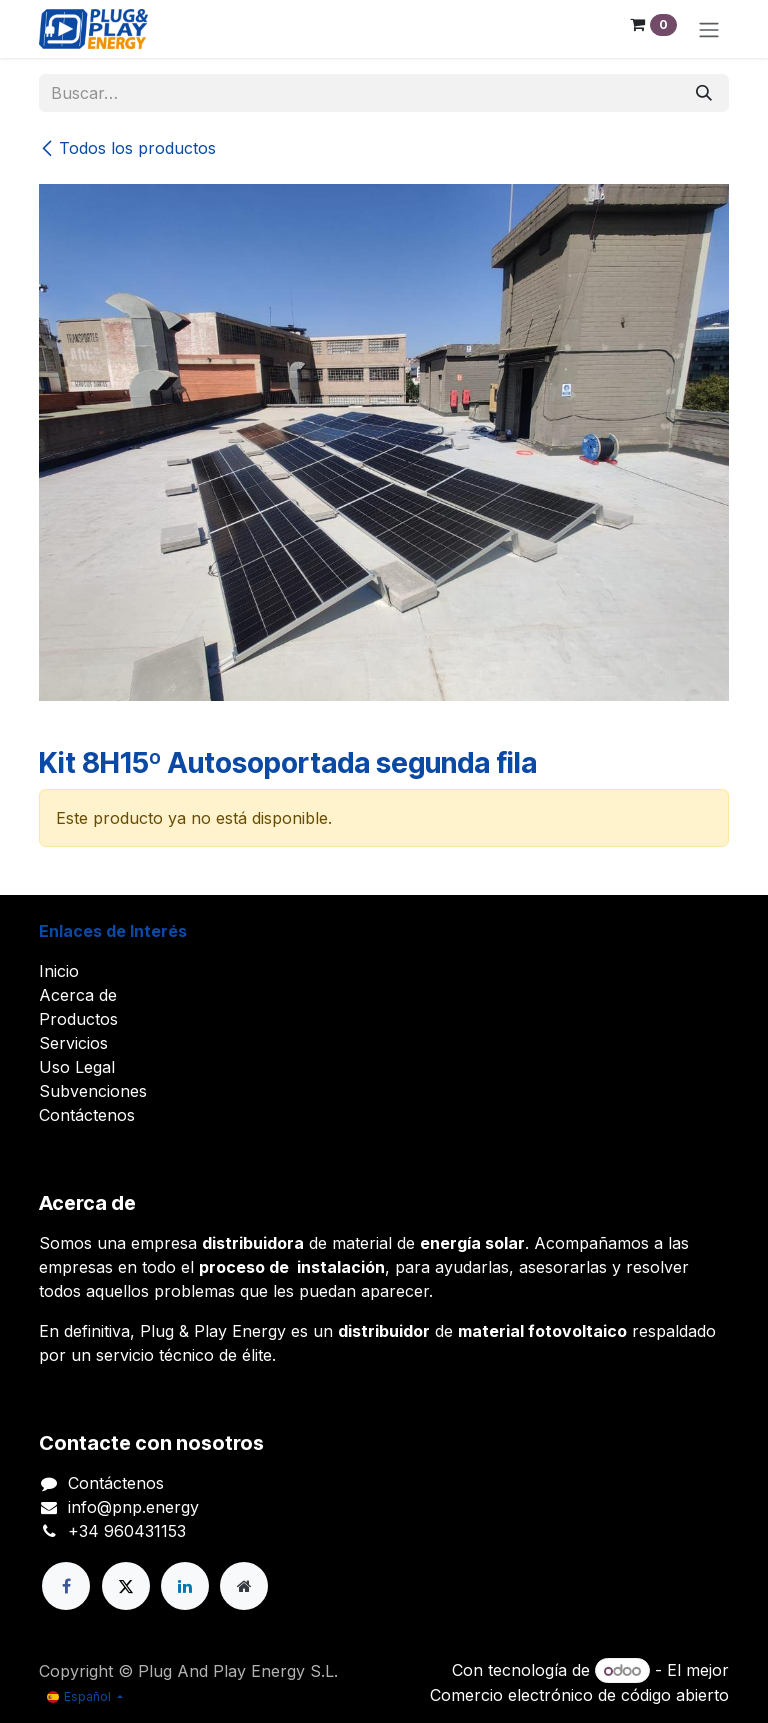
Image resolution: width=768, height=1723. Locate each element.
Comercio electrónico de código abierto (579, 1695)
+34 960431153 (127, 1531)
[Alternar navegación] (709, 29)
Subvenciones (93, 1091)
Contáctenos (87, 1115)
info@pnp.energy (133, 1507)
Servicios (73, 1043)
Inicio (59, 971)
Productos (78, 1019)
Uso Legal (77, 1067)
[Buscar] (704, 93)
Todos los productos (127, 148)
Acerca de (78, 995)
